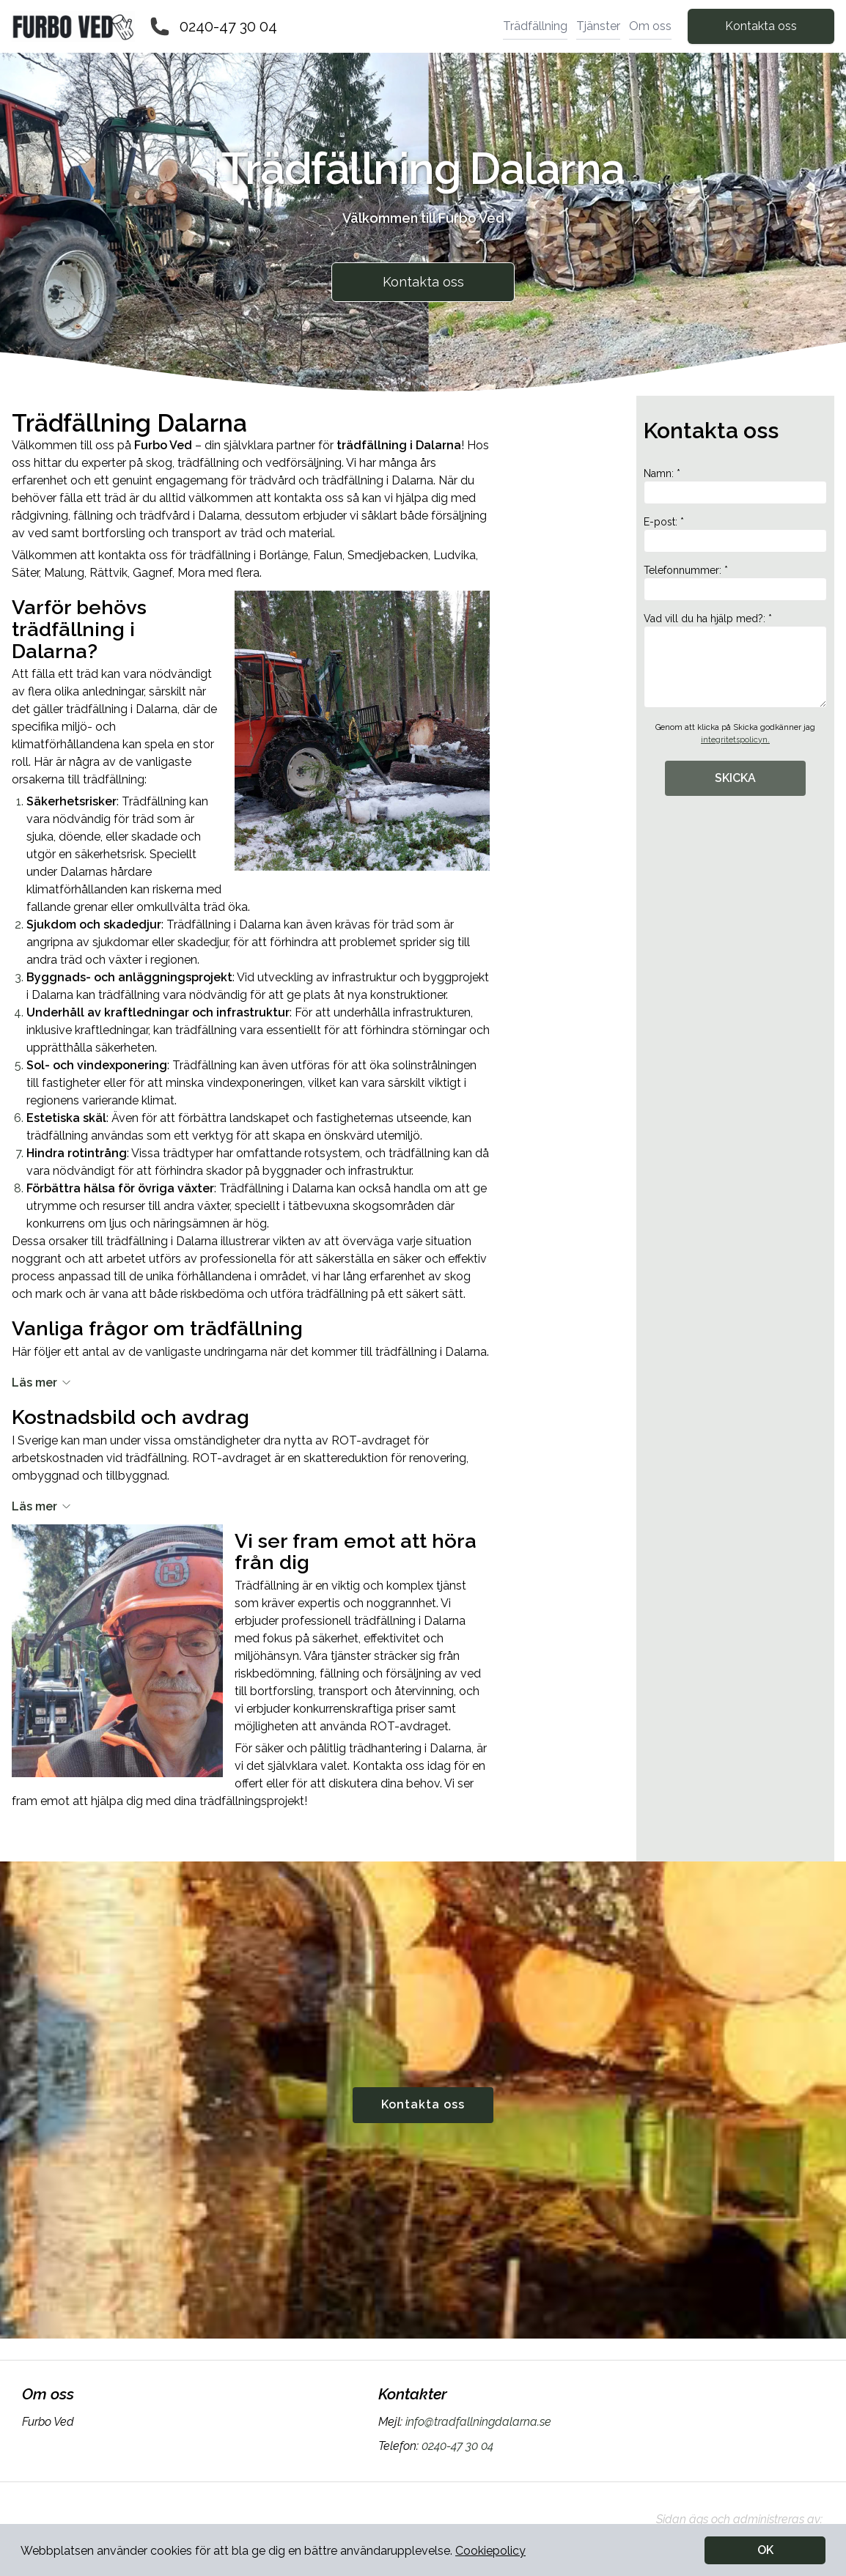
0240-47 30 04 (228, 26)
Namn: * (735, 486)
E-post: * (735, 534)
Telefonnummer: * (735, 582)
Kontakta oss (761, 26)
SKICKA (735, 778)
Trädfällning (535, 26)
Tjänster (598, 26)
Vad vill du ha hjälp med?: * (735, 660)
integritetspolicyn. (735, 740)
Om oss (650, 26)
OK (765, 2550)
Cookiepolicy (490, 2551)
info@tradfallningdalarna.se (476, 2422)
